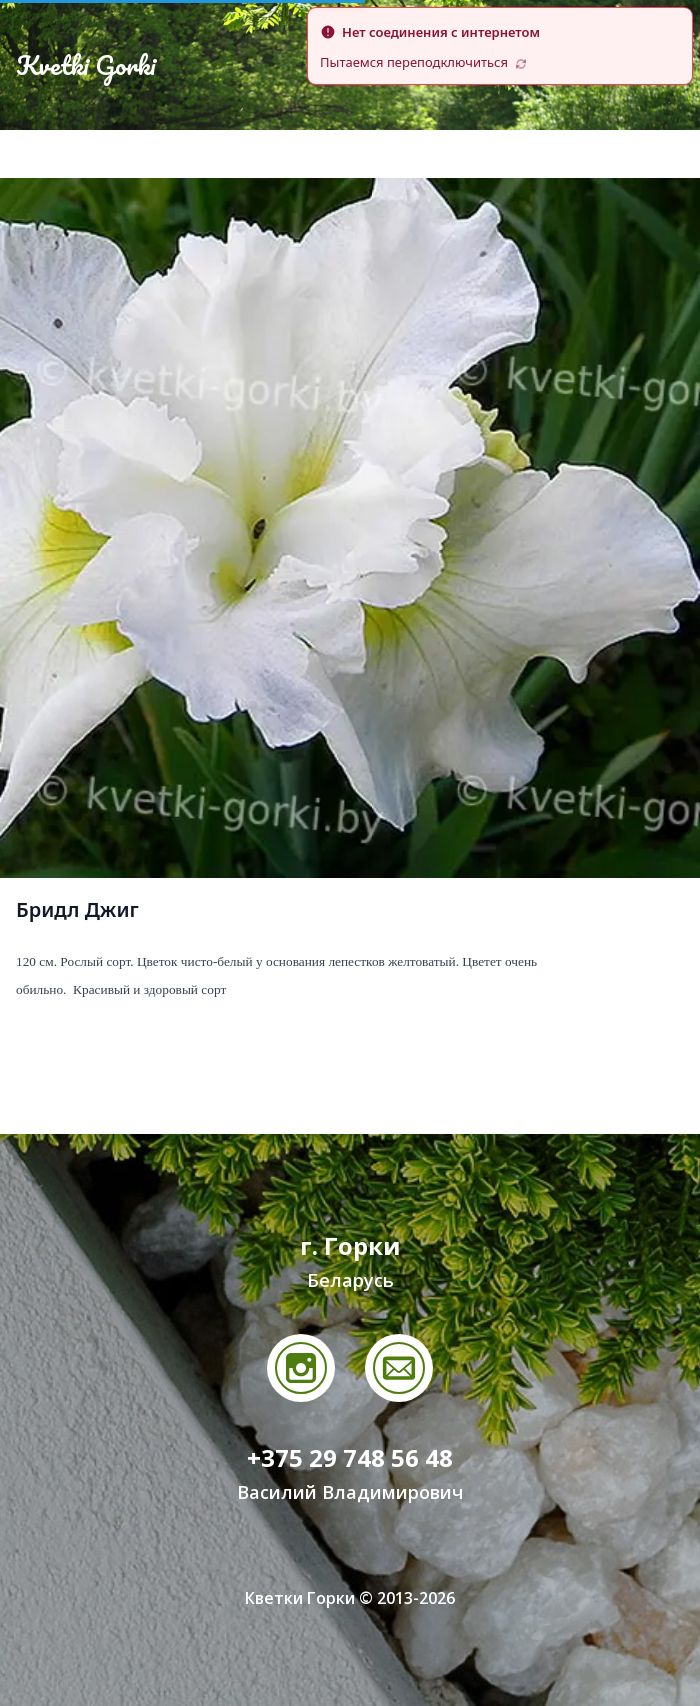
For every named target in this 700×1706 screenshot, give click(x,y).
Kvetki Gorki (86, 65)
